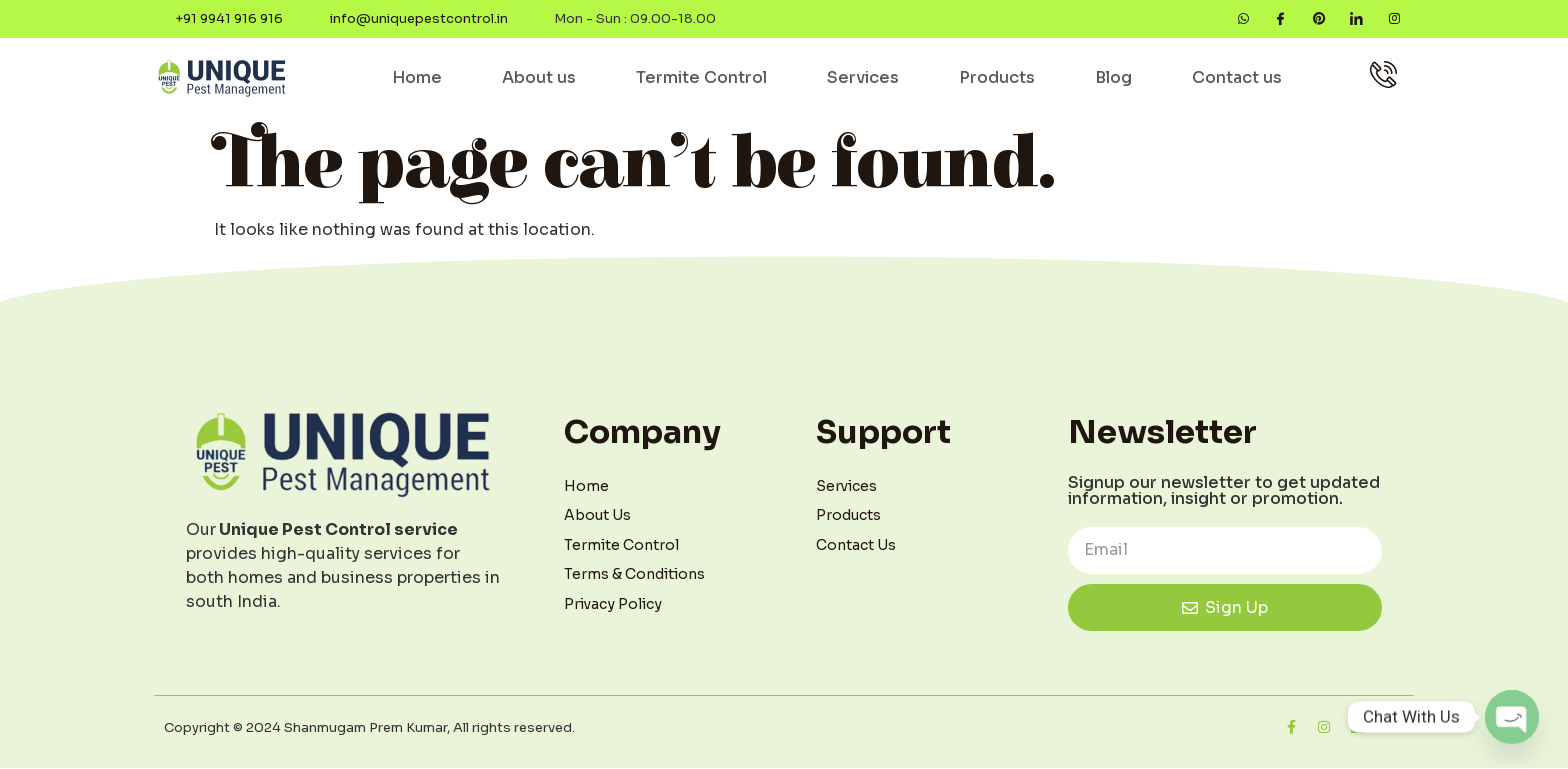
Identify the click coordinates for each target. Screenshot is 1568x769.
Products (997, 78)
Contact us (1237, 78)
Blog (1113, 78)
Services (863, 78)
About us (539, 78)
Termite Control (701, 78)
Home (417, 78)
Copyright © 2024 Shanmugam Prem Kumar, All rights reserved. (369, 728)
